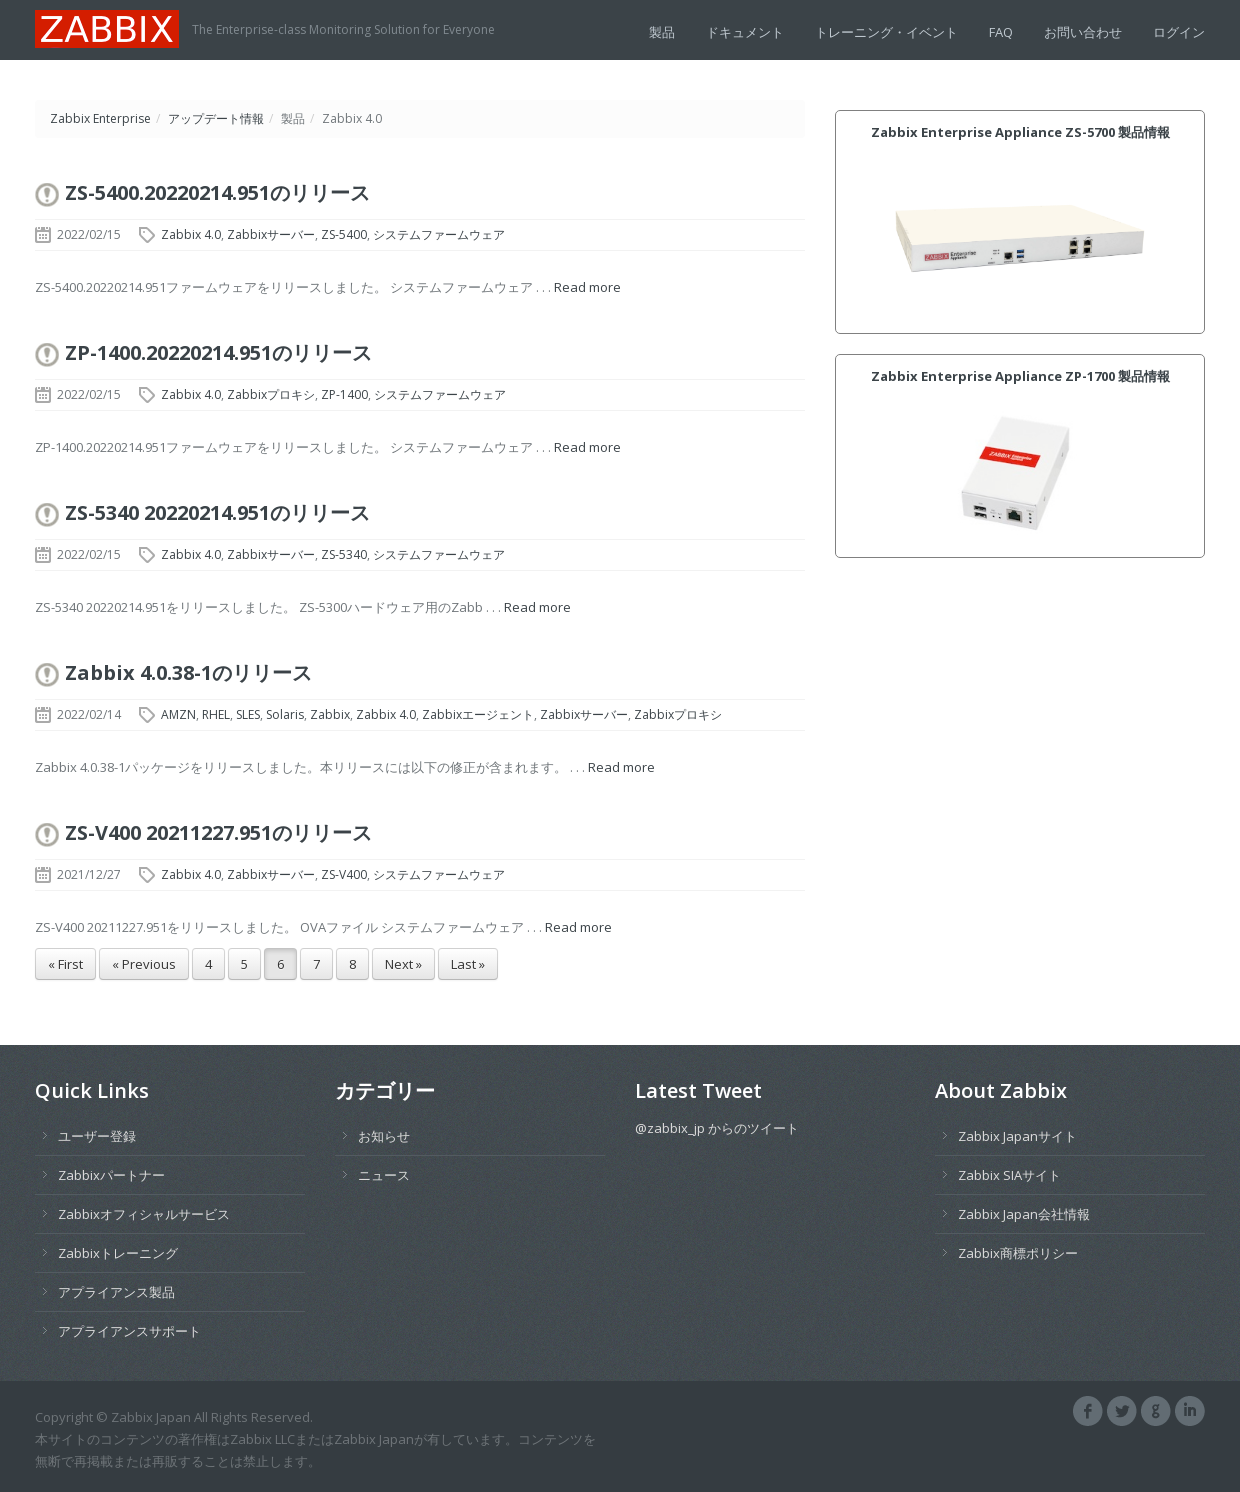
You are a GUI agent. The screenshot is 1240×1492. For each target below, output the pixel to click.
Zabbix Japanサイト (1017, 1136)
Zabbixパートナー (111, 1175)
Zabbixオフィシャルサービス (144, 1214)
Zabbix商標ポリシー (1018, 1253)
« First (65, 964)
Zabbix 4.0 (191, 234)
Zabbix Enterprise (100, 118)
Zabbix (330, 714)
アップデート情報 (216, 118)
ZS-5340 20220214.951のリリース (217, 512)
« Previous (144, 964)
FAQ (1001, 32)
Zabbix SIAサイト (1009, 1175)
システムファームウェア (439, 234)
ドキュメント (745, 32)
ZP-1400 (344, 394)
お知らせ (384, 1136)
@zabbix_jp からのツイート (717, 1128)
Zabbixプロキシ (271, 394)
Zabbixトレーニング (118, 1253)
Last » (468, 964)
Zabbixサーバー (271, 234)
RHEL (216, 714)
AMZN (178, 714)
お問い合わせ (1083, 32)
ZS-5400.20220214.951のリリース (217, 192)
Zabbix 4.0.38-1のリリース (188, 672)
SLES (248, 714)
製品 (662, 32)
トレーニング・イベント (886, 32)
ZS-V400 (344, 874)
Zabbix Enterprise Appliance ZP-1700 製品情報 (1020, 376)
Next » (403, 964)
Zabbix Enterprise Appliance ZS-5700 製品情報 (1020, 132)
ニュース (384, 1175)
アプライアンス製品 (116, 1292)
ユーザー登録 (97, 1136)
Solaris (285, 714)
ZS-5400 (344, 234)
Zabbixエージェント (478, 714)
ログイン (1179, 32)
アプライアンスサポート (129, 1331)
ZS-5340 (344, 554)
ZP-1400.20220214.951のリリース (218, 352)
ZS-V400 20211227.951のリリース (218, 832)
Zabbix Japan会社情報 (1024, 1214)
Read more (587, 287)
